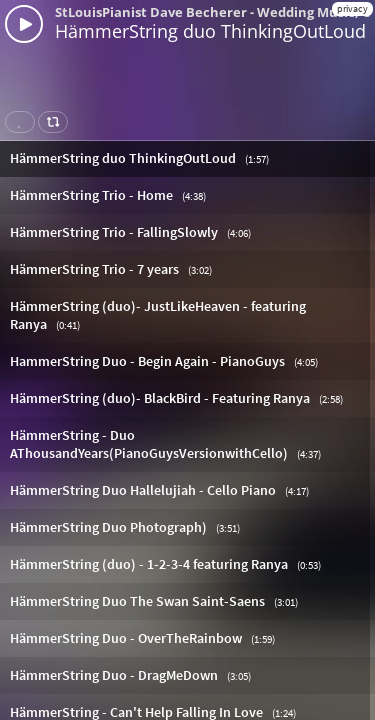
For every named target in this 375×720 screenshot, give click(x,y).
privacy (352, 8)
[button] (187, 158)
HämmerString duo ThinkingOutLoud (210, 31)
